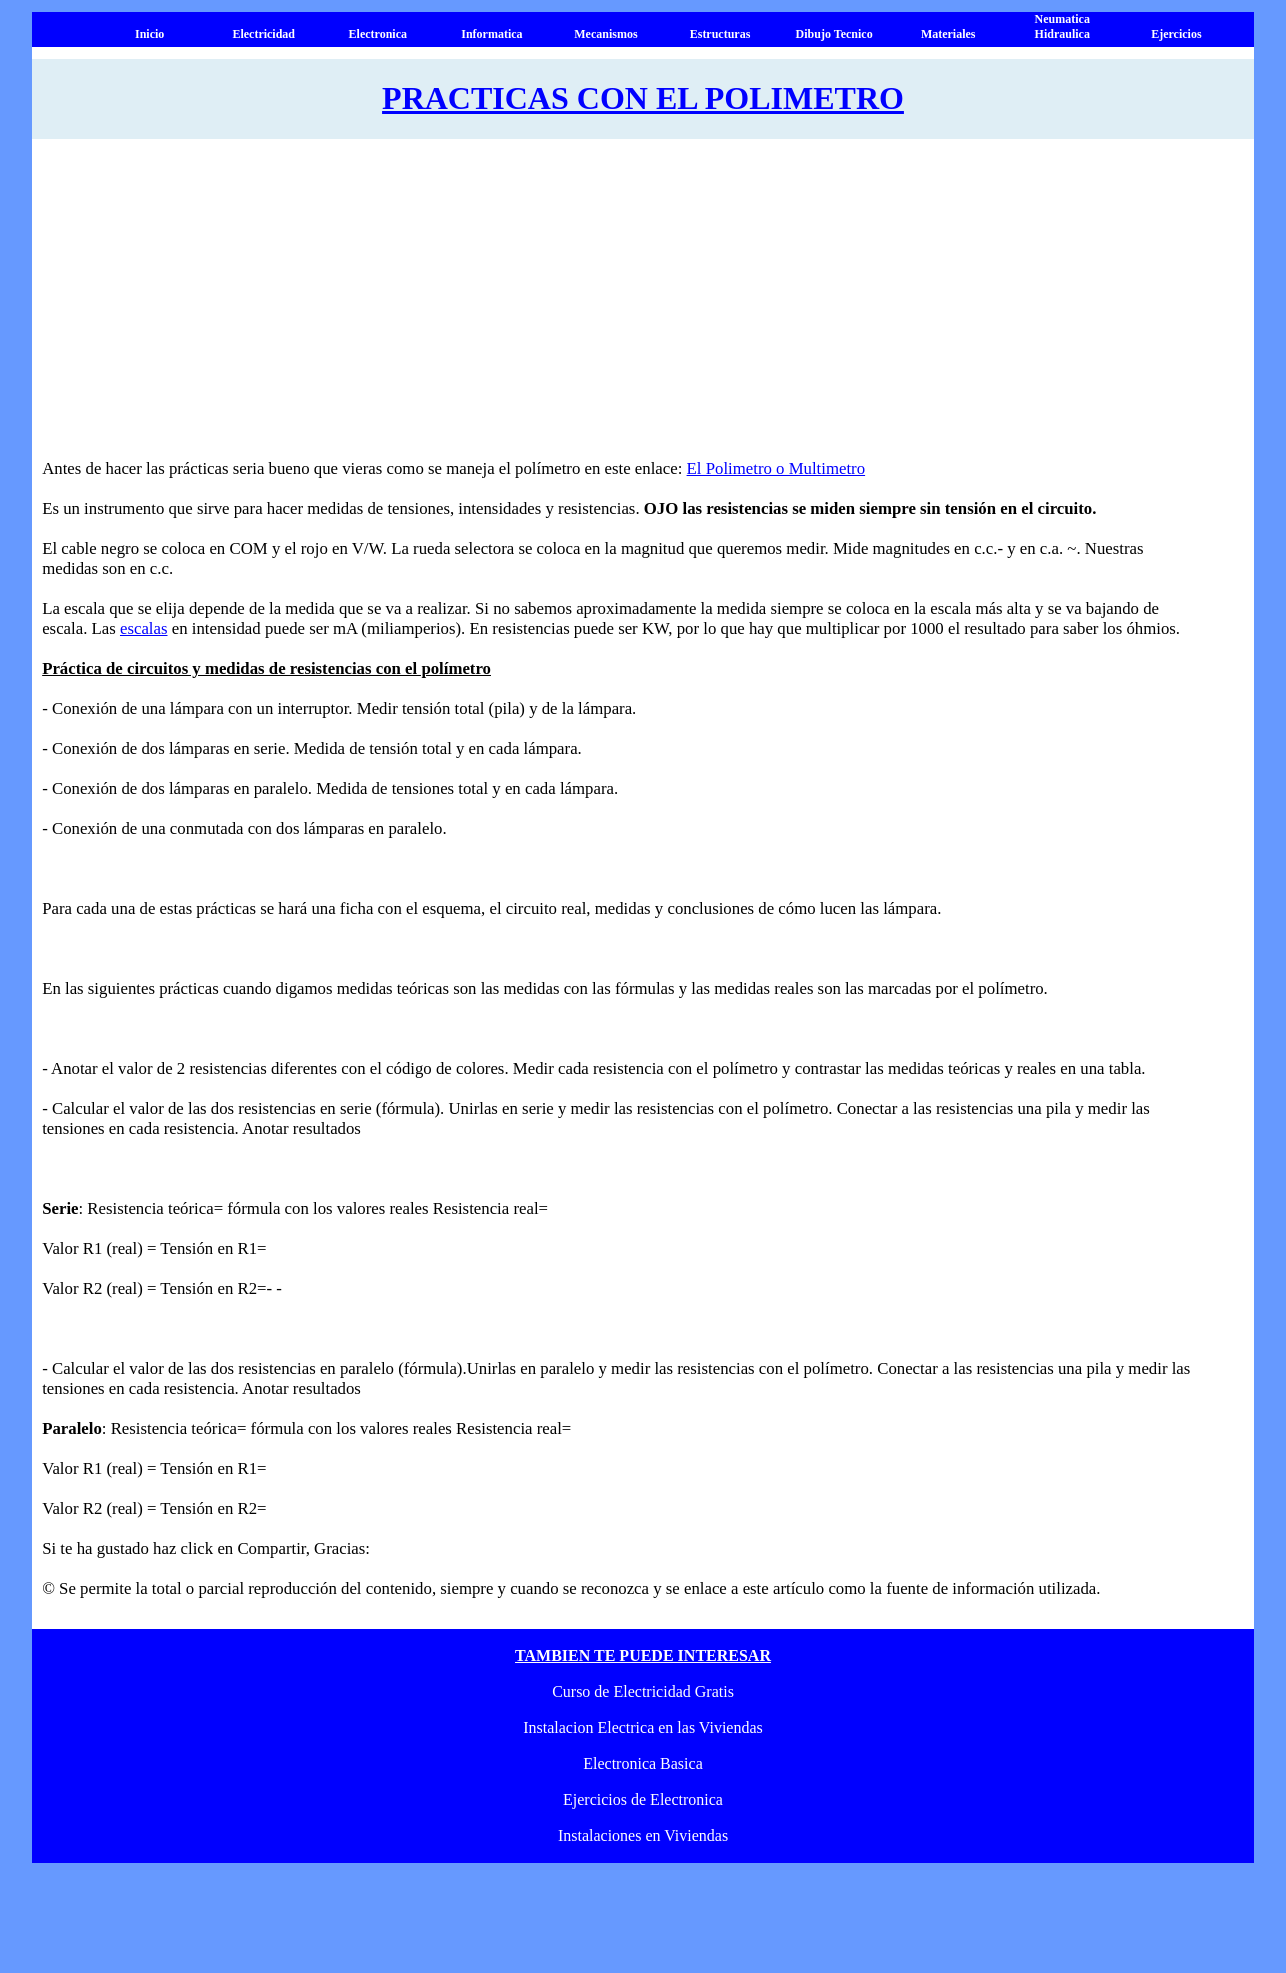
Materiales (948, 34)
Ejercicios (1176, 34)
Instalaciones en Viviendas (643, 1835)
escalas (144, 628)
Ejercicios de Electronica (643, 1799)
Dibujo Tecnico (834, 34)
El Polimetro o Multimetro (776, 468)
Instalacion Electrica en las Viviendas (643, 1727)
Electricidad (263, 34)
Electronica (378, 34)
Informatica (491, 34)
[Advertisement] (622, 309)
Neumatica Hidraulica (1062, 26)
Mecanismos (605, 34)
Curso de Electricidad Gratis (643, 1691)
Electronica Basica (643, 1763)
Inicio (149, 34)
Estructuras (720, 34)
